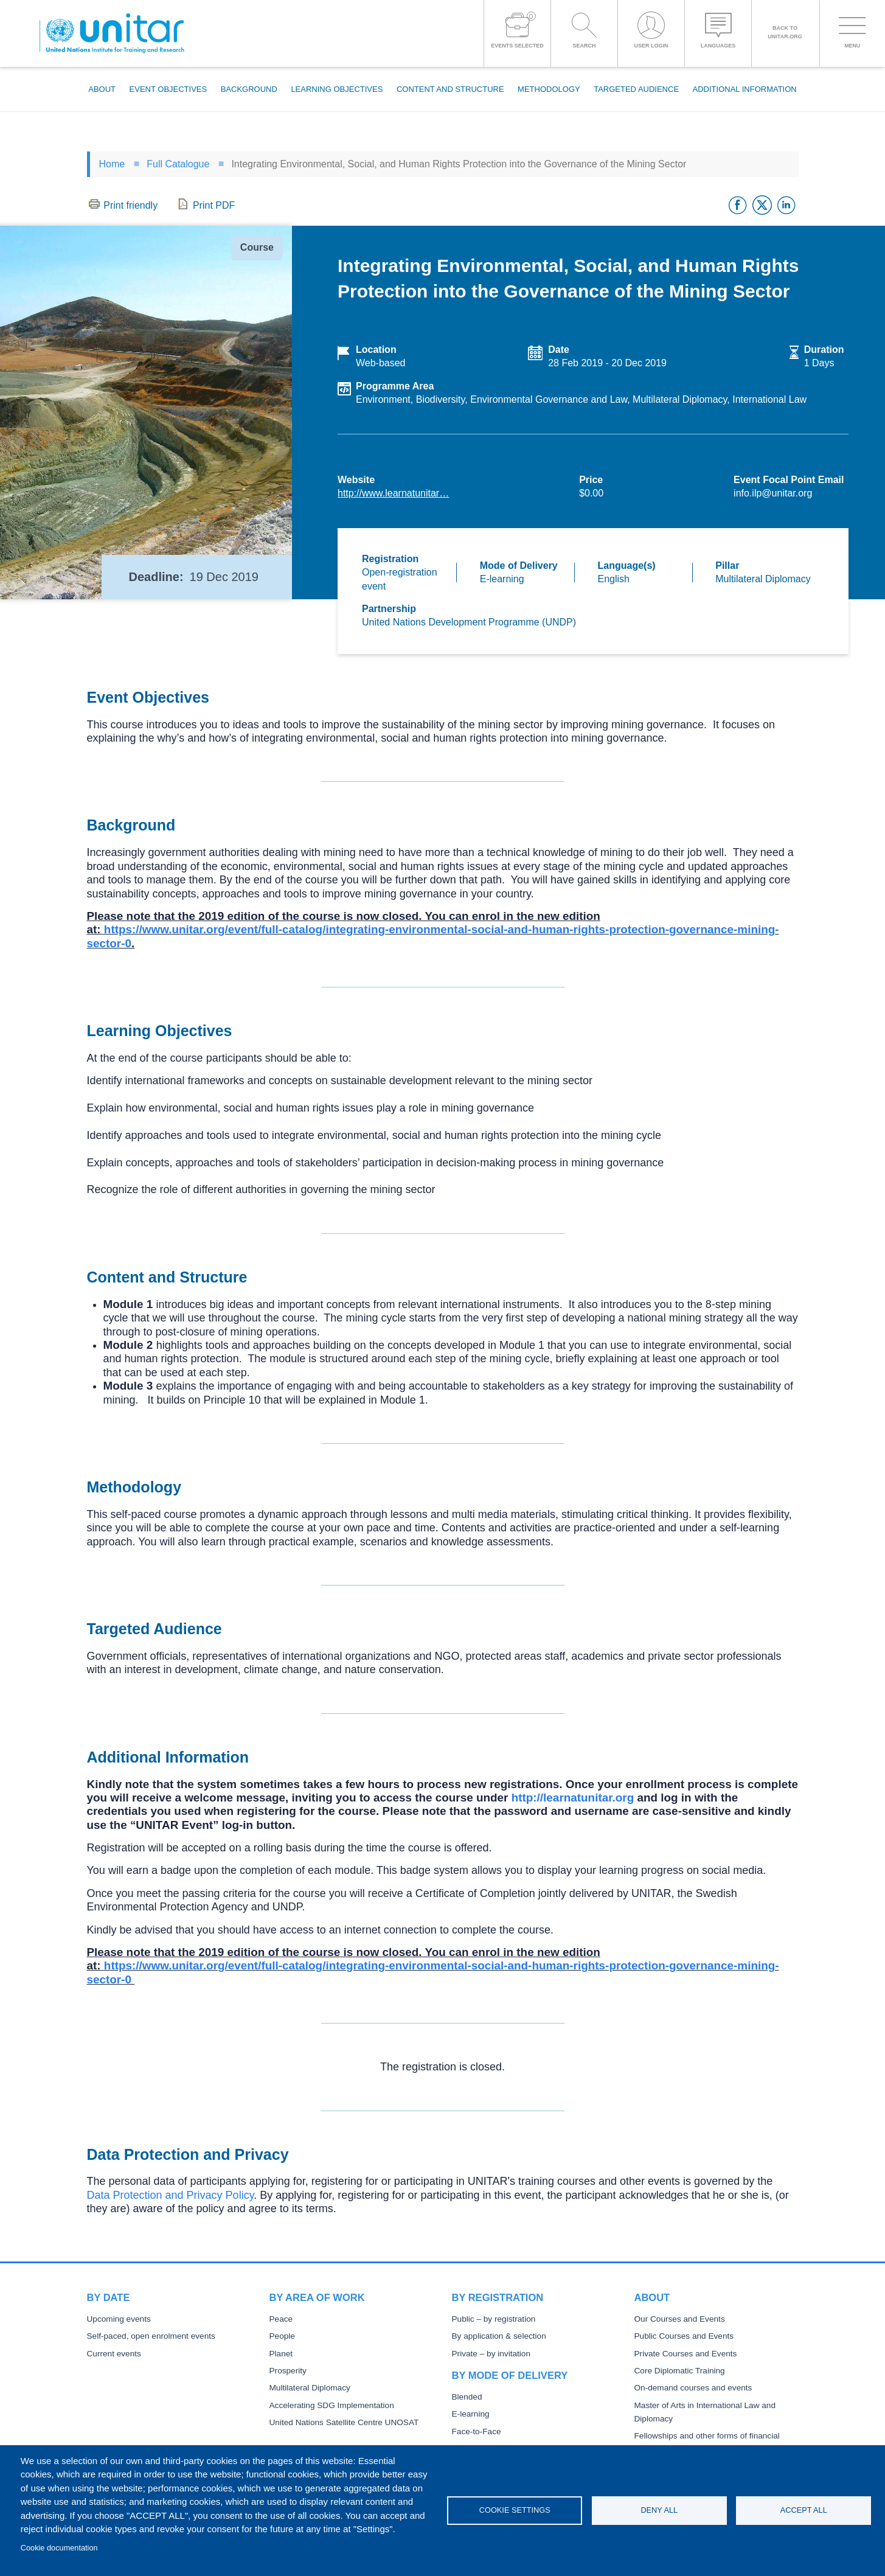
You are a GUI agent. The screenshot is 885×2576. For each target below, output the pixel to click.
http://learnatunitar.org (573, 1797)
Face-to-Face (476, 2431)
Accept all (803, 2510)
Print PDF (214, 205)
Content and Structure (450, 89)
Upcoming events (118, 2319)
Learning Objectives (337, 89)
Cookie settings (514, 2510)
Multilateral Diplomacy (309, 2387)
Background (249, 89)
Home (112, 164)
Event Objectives (168, 89)
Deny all (659, 2510)
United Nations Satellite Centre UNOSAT (343, 2422)
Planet (281, 2353)
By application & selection (499, 2336)
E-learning (471, 2413)
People (282, 2336)
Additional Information (745, 89)
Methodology (549, 89)
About (102, 89)
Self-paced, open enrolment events (150, 2336)
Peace (281, 2319)
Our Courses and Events (679, 2319)
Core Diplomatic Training (679, 2370)
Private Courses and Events (685, 2353)
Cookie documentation (59, 2547)
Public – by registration (493, 2319)
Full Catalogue (178, 164)
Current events (114, 2353)
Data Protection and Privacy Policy (170, 2195)
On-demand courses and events (692, 2387)
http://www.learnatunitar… (393, 493)
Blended (467, 2396)
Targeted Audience (636, 89)
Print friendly (130, 205)
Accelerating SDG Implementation (331, 2405)
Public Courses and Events (683, 2336)
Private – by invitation (491, 2353)
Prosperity (288, 2370)
